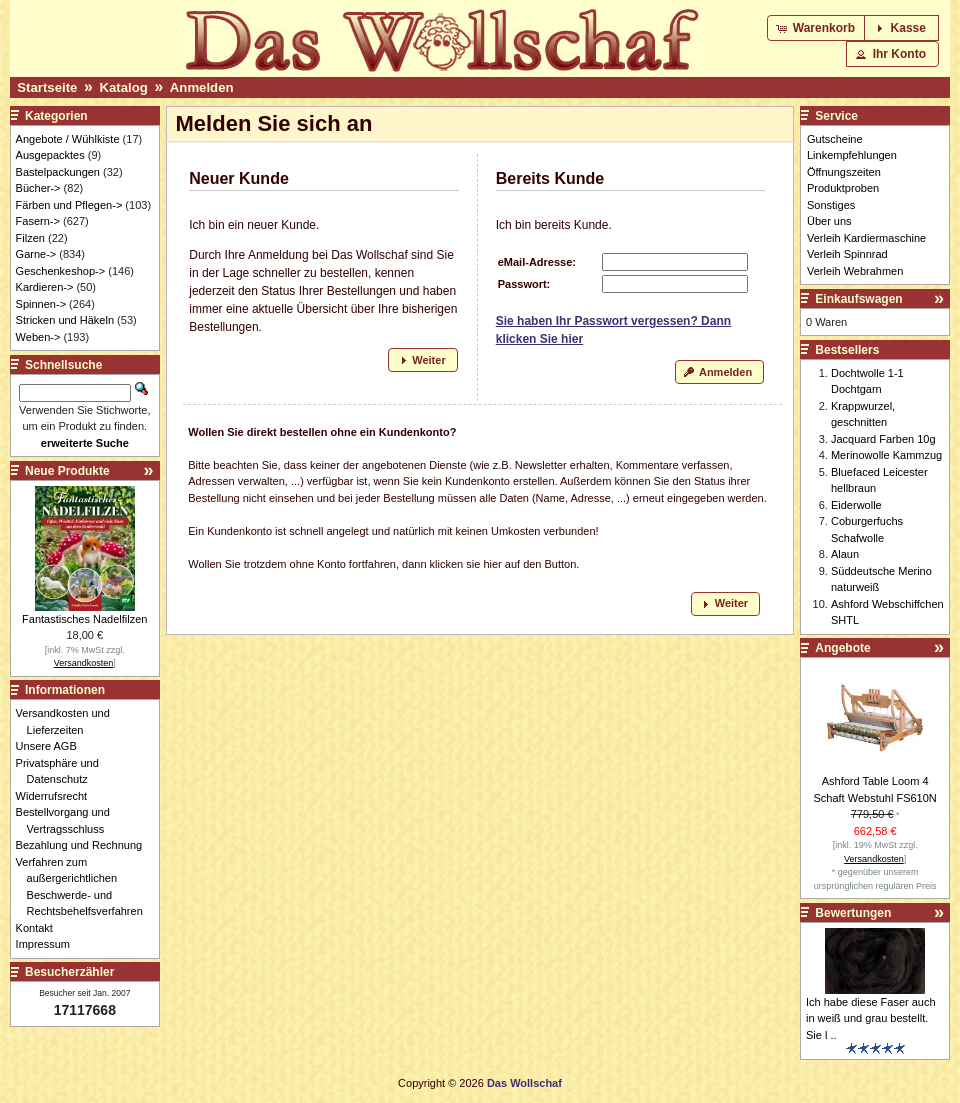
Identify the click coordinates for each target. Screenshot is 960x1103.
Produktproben (843, 188)
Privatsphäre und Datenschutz (63, 771)
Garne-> (36, 254)
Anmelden (202, 87)
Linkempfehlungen (852, 155)
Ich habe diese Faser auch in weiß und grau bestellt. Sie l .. (871, 1018)
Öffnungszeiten (844, 172)
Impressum (48, 944)
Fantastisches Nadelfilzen (84, 619)
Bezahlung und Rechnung (85, 845)
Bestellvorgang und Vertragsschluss (68, 820)
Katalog (123, 87)
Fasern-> (38, 221)
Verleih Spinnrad (847, 254)
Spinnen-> (41, 304)
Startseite (47, 87)
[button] (817, 28)
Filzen (30, 238)
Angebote (842, 648)
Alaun (845, 554)
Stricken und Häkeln (65, 320)
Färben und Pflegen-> (69, 205)
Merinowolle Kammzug (886, 455)
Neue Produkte (67, 471)
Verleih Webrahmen (855, 271)
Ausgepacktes (50, 155)
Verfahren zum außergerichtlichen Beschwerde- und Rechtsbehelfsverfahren (85, 887)
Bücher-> (38, 188)
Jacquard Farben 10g (883, 439)
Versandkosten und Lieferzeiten (68, 721)
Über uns (829, 221)
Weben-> (38, 337)
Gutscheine (835, 139)
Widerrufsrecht (57, 796)
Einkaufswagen (858, 299)
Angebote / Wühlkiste (68, 139)
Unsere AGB (52, 746)
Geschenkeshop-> (61, 271)
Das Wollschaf (524, 1083)
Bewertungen (853, 913)
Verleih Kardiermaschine (866, 238)
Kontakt (40, 928)
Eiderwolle (856, 505)
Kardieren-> (45, 287)
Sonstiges (831, 205)
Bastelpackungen (58, 172)
